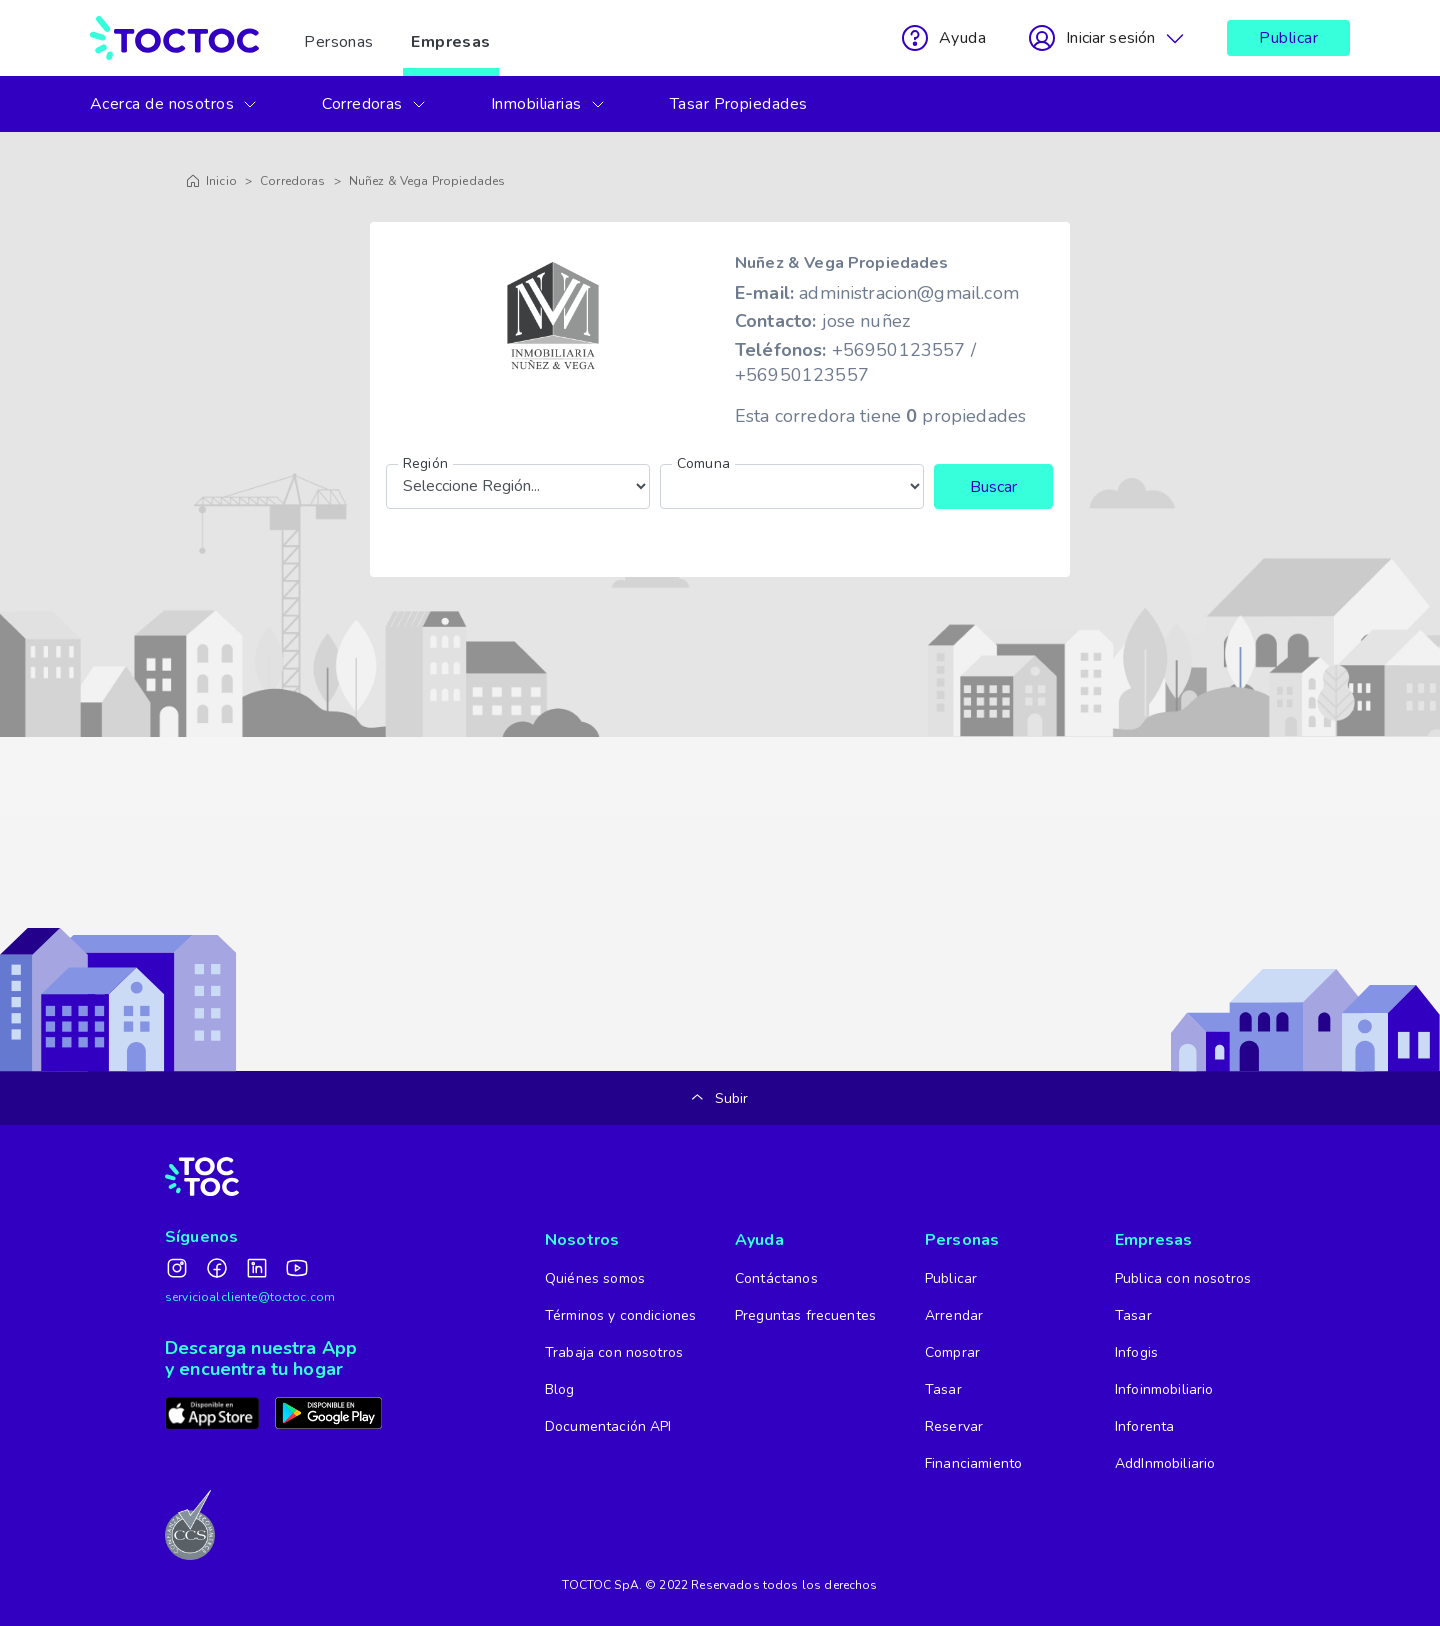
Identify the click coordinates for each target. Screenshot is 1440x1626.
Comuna (703, 463)
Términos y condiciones (620, 1315)
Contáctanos (776, 1278)
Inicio (211, 181)
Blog (560, 1389)
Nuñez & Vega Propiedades (427, 181)
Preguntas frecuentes (805, 1315)
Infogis (1136, 1352)
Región (425, 463)
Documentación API (608, 1426)
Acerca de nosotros (174, 104)
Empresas (451, 38)
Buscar (993, 487)
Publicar (1288, 38)
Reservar (954, 1426)
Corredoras (374, 104)
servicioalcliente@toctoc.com (250, 1297)
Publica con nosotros (1183, 1278)
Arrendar (954, 1315)
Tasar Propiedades (739, 104)
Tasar (943, 1389)
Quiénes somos (595, 1278)
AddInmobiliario (1165, 1463)
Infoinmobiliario (1164, 1389)
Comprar (952, 1352)
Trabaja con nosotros (614, 1352)
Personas (339, 38)
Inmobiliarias (548, 104)
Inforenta (1144, 1426)
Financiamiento (973, 1463)
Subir (720, 1098)
